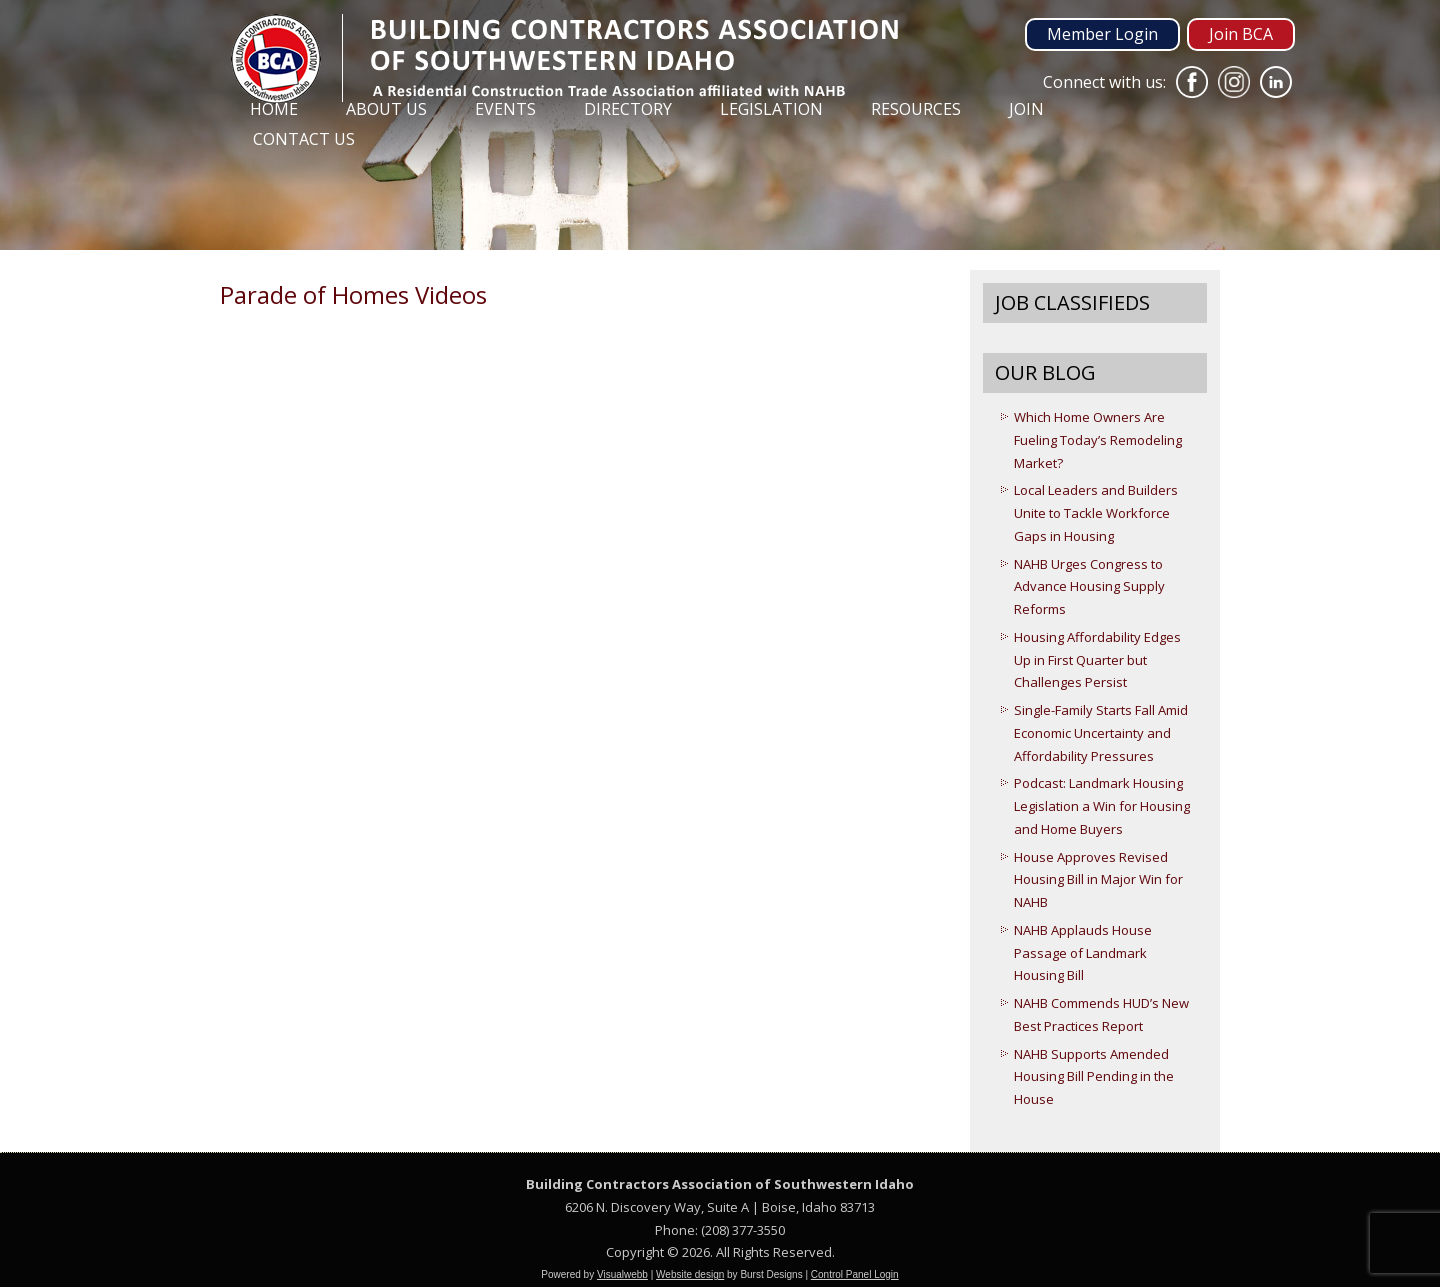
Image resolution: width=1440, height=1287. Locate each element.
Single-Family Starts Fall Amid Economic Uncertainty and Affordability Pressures (1101, 733)
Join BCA (1241, 34)
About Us (386, 109)
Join (1026, 109)
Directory (628, 109)
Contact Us (304, 139)
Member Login (1102, 34)
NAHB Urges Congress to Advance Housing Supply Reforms (1089, 587)
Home (274, 109)
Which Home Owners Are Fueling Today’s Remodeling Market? (1098, 440)
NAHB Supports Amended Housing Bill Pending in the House (1094, 1077)
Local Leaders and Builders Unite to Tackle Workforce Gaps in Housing (1096, 513)
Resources (916, 109)
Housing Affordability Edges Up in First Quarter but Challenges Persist (1097, 660)
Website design (690, 1274)
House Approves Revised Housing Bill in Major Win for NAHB (1098, 880)
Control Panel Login (855, 1274)
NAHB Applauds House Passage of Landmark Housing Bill (1083, 953)
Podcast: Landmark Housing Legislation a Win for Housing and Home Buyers (1102, 806)
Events (505, 109)
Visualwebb (622, 1274)
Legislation (771, 109)
